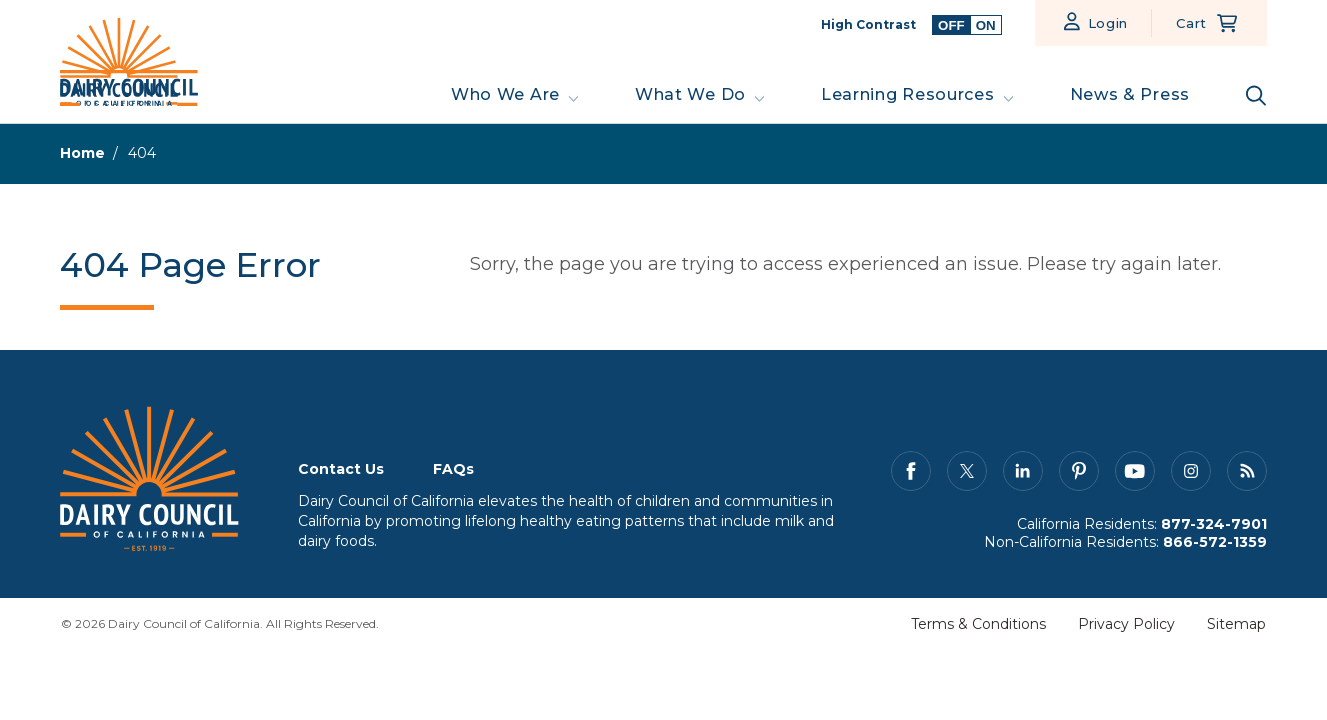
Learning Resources (908, 94)
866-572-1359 (1215, 542)
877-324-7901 (1214, 524)
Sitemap (1236, 624)
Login (1108, 23)
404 (142, 153)
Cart (1191, 23)
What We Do (690, 94)
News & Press (1130, 94)
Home (82, 153)
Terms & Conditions (978, 624)
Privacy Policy (1126, 624)
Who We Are (505, 94)
